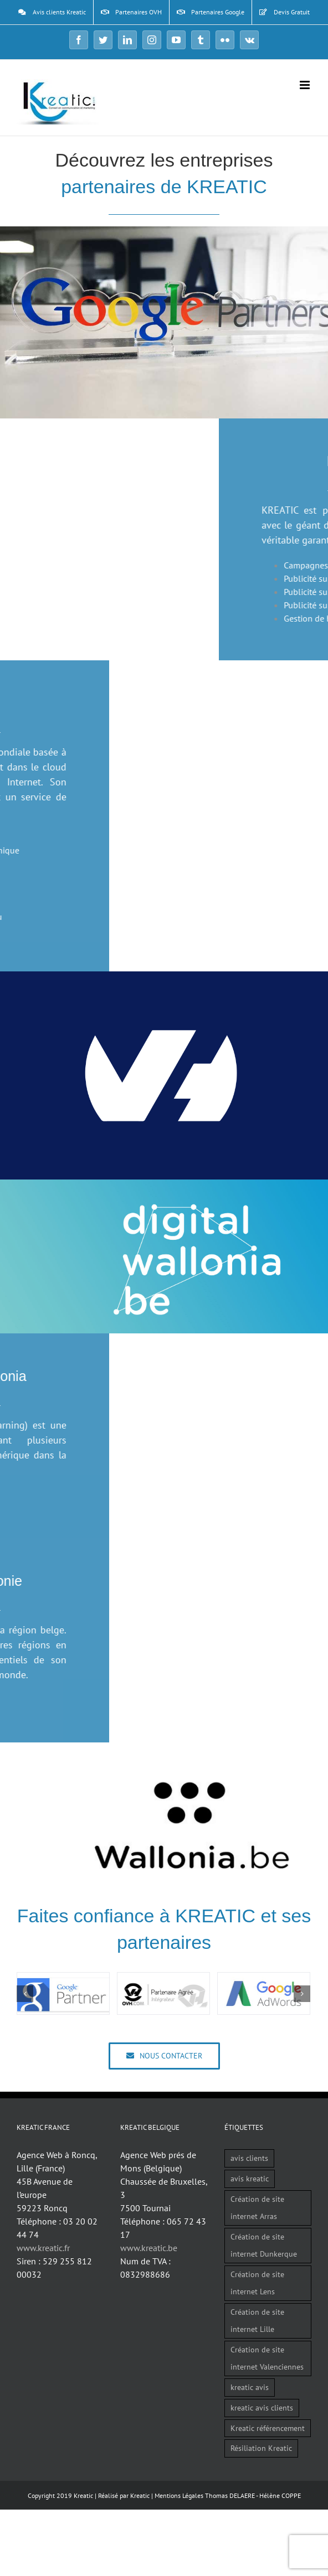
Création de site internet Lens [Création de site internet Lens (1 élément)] (257, 2282)
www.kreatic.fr (43, 2247)
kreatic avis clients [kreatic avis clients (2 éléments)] (261, 2407)
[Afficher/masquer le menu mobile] (305, 85)
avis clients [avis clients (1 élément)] (249, 2158)
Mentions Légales (179, 2495)
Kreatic (140, 2495)
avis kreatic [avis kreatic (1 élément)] (249, 2178)
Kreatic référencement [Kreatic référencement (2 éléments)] (267, 2428)
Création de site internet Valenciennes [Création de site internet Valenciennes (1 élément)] (267, 2358)
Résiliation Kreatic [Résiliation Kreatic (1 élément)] (261, 2448)
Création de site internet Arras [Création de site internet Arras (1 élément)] (257, 2207)
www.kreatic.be (148, 2247)
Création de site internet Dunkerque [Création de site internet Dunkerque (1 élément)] (263, 2245)
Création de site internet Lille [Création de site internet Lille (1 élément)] (257, 2320)
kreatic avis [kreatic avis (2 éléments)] (249, 2387)
